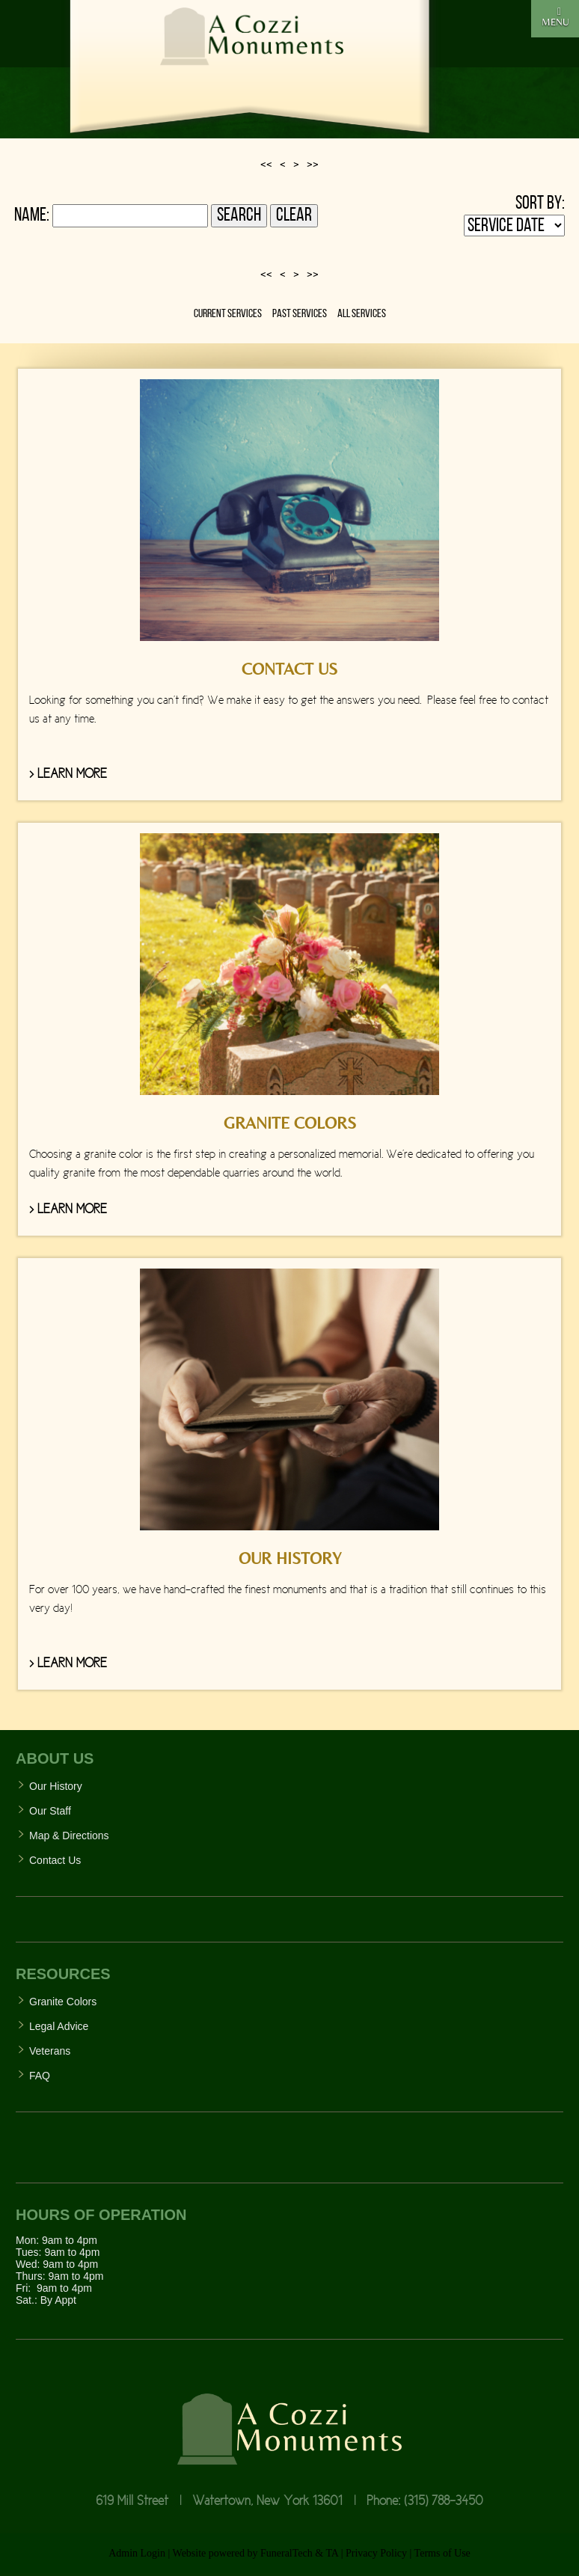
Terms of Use (442, 2553)
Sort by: (540, 203)
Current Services (228, 314)
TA (331, 2553)
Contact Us (55, 1860)
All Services (361, 314)
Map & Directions (69, 1835)
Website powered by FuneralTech (243, 2553)
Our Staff (50, 1811)
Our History (55, 1786)
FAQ (39, 2076)
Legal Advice (58, 2026)
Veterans (49, 2051)
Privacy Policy (376, 2553)
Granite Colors (62, 2002)
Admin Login (136, 2553)
